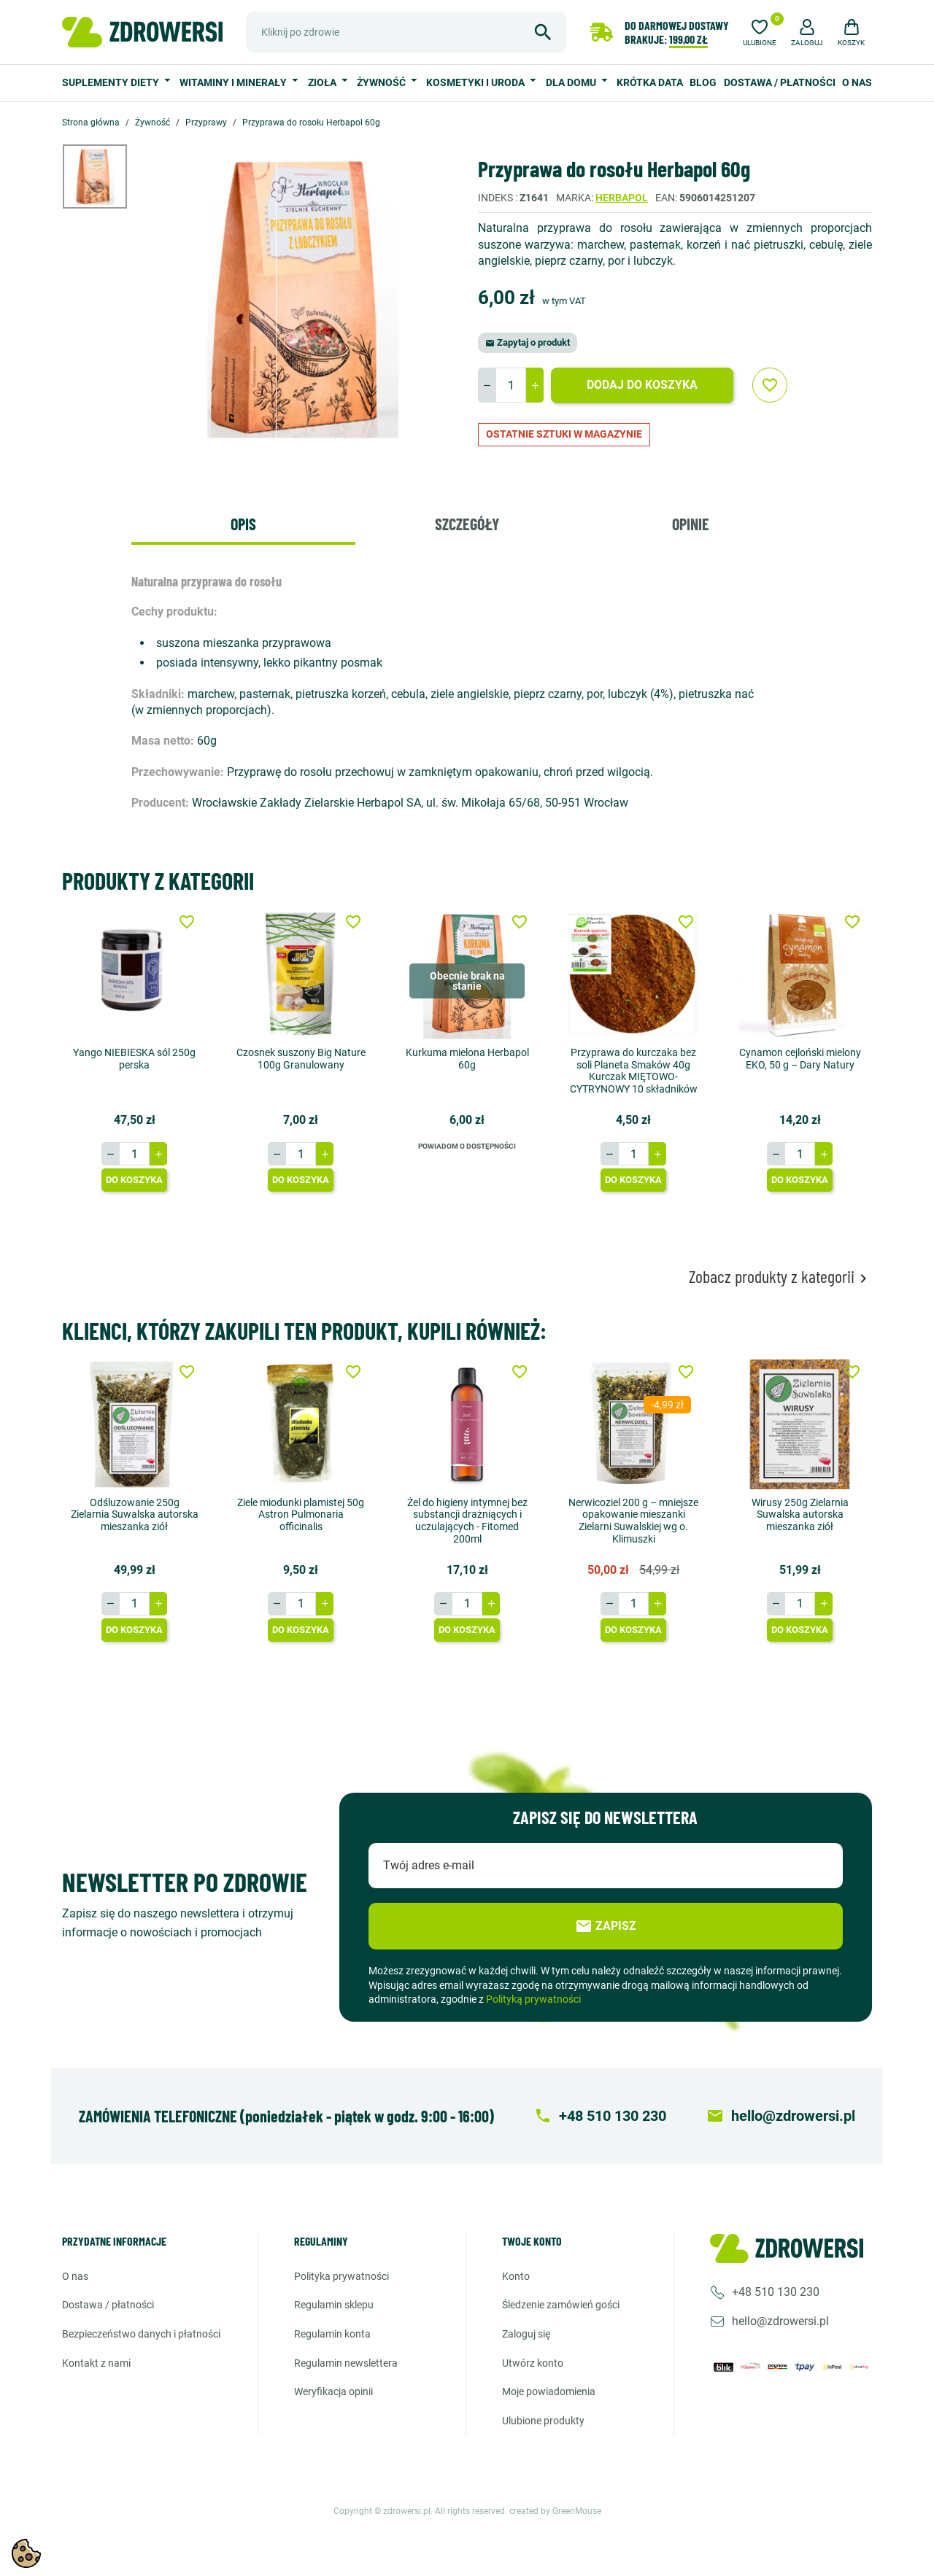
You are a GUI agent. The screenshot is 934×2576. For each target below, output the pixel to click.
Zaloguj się (526, 2334)
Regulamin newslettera (346, 2363)
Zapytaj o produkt (527, 342)
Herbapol (621, 197)
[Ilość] (510, 385)
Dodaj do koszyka (642, 385)
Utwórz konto (532, 2363)
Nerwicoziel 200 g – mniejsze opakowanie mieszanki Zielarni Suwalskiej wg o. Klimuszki (633, 1520)
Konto (516, 2276)
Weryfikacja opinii (333, 2391)
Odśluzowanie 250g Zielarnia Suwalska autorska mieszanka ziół (134, 1514)
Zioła (323, 82)
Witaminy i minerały (234, 82)
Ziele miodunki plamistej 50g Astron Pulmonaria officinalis (300, 1514)
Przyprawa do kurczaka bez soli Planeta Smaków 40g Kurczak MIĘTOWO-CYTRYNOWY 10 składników (634, 1071)
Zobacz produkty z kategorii (780, 1276)
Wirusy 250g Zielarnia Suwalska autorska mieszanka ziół (800, 1514)
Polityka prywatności (341, 2276)
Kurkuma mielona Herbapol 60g (467, 1059)
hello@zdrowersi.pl (780, 2321)
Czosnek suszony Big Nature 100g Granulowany (301, 1059)
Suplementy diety (111, 82)
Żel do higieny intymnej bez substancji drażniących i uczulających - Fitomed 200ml (467, 1520)
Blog (703, 82)
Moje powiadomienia (548, 2391)
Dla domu (572, 82)
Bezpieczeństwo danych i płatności (141, 2334)
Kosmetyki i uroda (476, 82)
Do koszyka (134, 1179)
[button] (807, 31)
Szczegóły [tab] (467, 523)
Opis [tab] (243, 523)
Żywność (382, 82)
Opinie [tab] (690, 523)
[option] (106, 176)
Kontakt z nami (96, 2363)
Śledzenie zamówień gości (561, 2305)
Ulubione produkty (543, 2420)
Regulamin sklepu (334, 2305)
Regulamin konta (332, 2334)
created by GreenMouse (555, 2511)
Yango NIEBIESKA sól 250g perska (134, 1059)
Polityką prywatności (533, 1999)
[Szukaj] (406, 32)
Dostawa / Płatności (779, 82)
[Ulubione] (759, 31)
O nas (857, 82)
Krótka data (650, 82)
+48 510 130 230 (775, 2292)
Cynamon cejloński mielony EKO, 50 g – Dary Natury (800, 1059)
